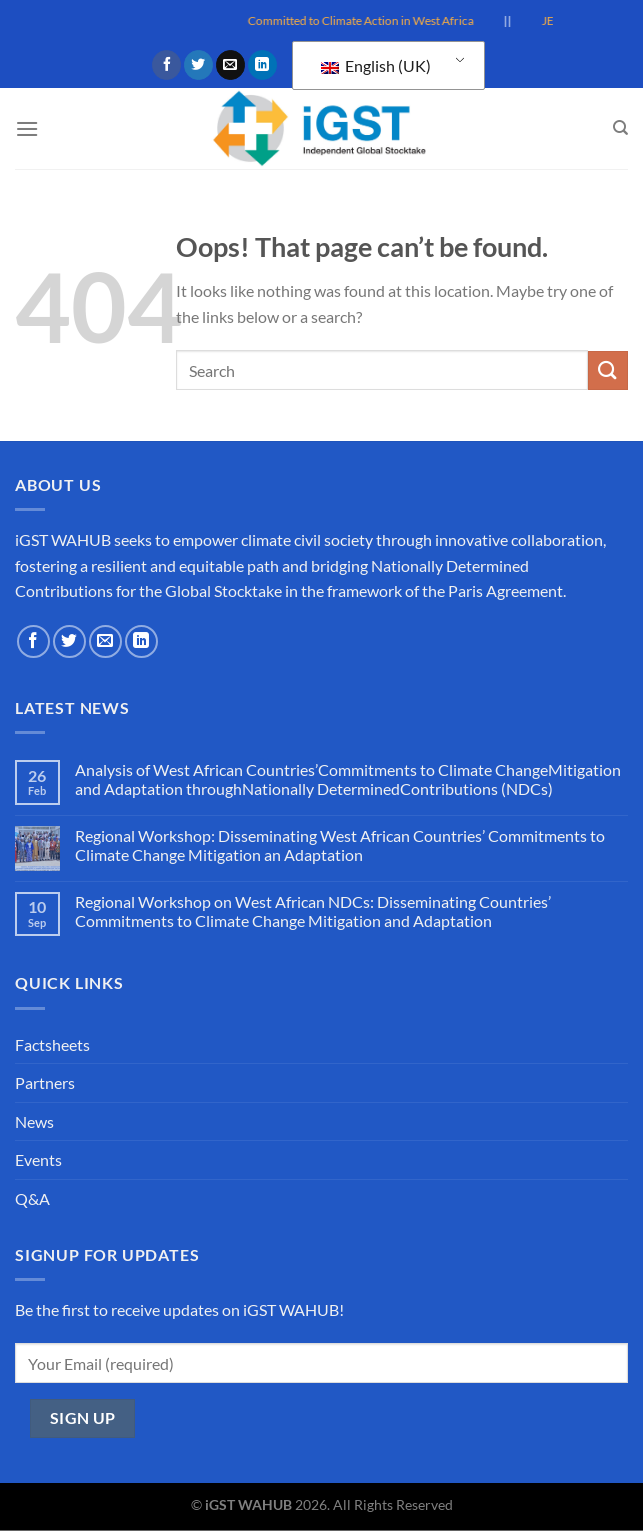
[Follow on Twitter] (198, 65)
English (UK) (376, 65)
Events (38, 1159)
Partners (45, 1082)
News (34, 1121)
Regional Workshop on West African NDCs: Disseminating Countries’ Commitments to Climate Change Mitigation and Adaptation (313, 911)
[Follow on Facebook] (166, 65)
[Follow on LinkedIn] (262, 65)
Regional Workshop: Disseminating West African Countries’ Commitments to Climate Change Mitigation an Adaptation (340, 845)
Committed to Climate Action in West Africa (376, 20)
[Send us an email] (230, 65)
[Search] (620, 128)
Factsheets (52, 1044)
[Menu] (27, 128)
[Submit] (608, 370)
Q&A (32, 1198)
